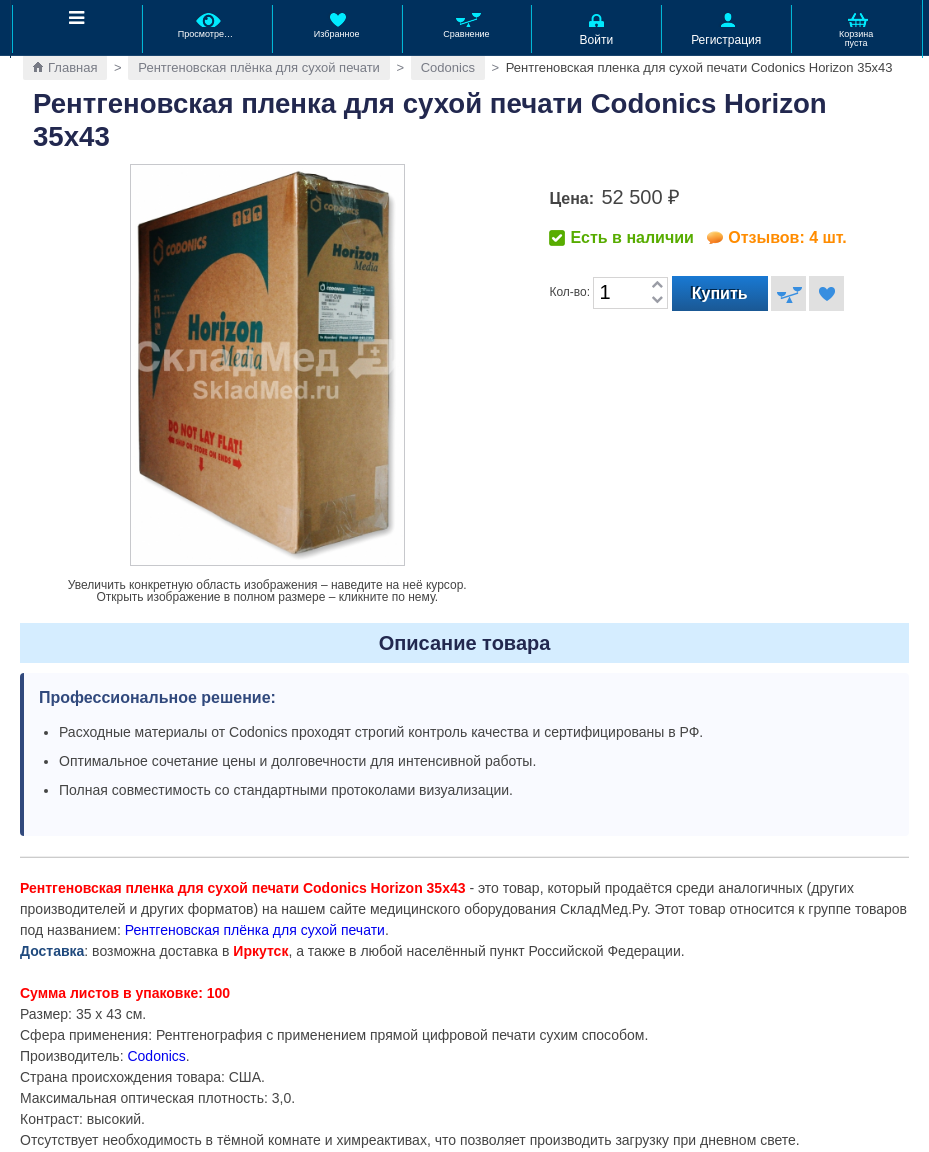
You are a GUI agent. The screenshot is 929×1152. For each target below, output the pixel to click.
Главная (72, 67)
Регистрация (726, 28)
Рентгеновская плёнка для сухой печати (259, 67)
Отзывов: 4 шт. (787, 238)
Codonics (448, 67)
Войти (596, 28)
